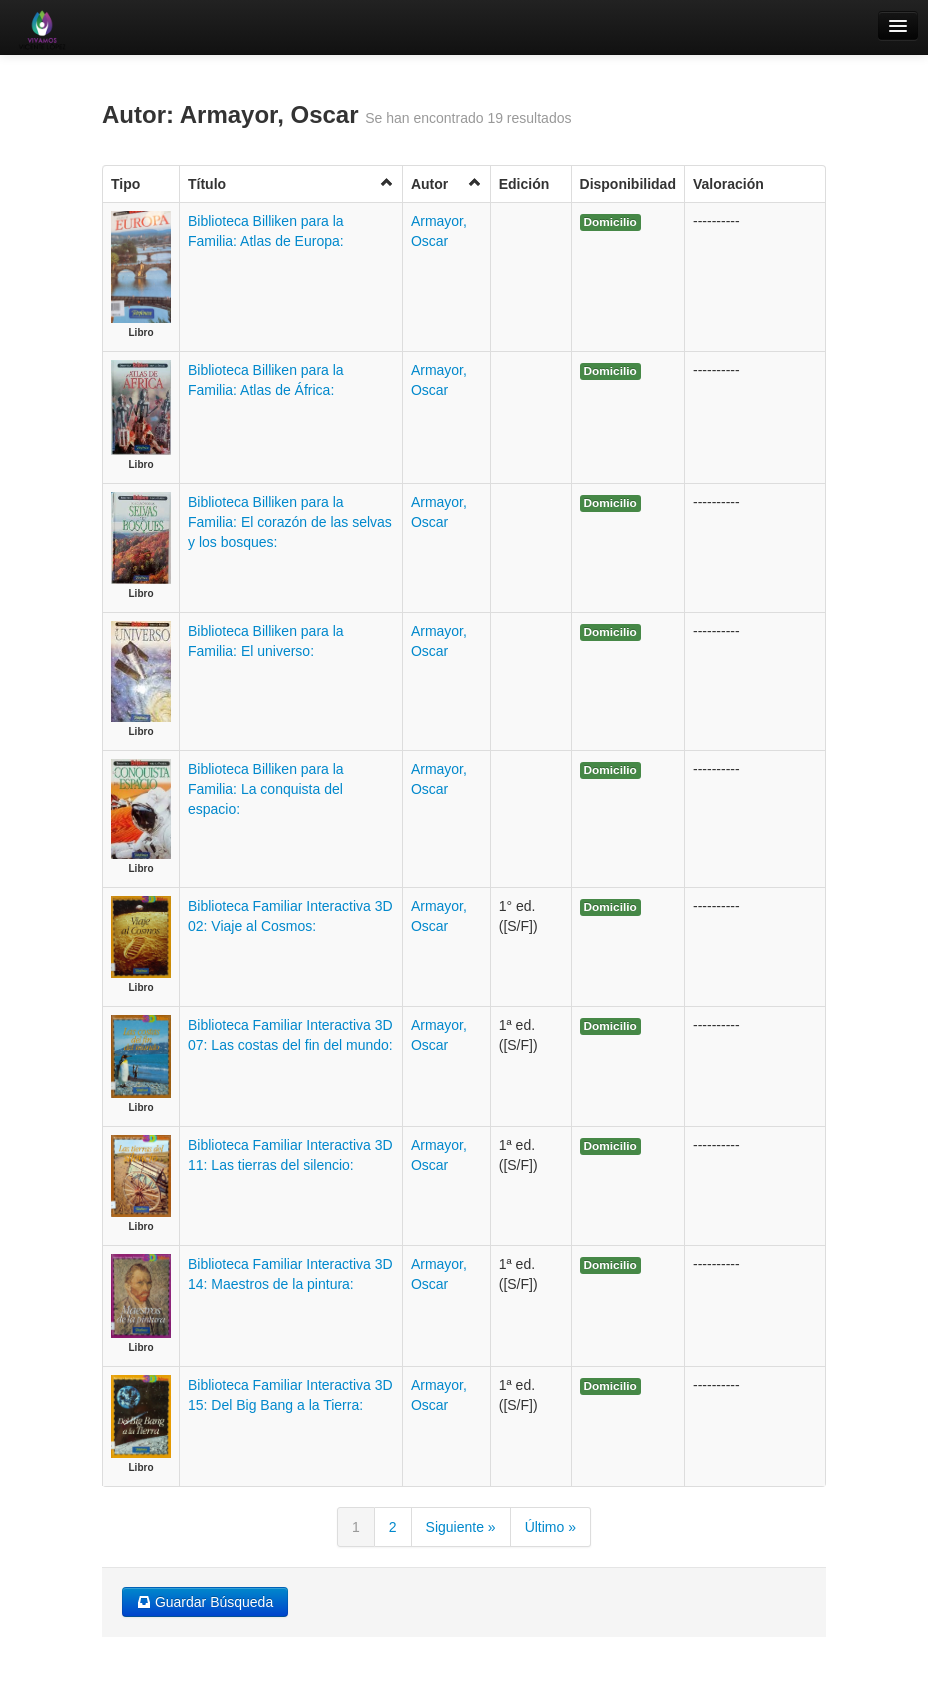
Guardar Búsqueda (205, 1602)
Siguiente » (461, 1527)
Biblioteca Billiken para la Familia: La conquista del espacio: (266, 789)
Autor (446, 183)
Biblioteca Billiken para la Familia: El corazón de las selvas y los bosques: (290, 522)
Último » (550, 1527)
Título (291, 183)
